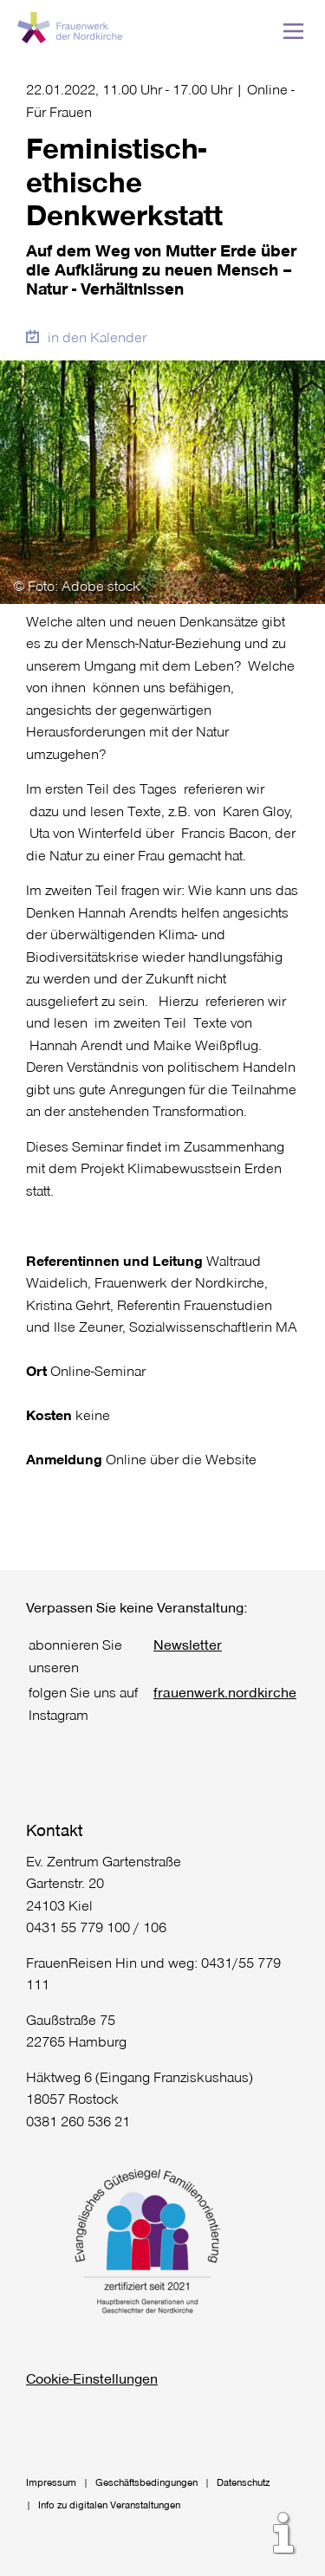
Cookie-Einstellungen (92, 2378)
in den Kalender (97, 337)
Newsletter (187, 1644)
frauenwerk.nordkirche (224, 1692)
